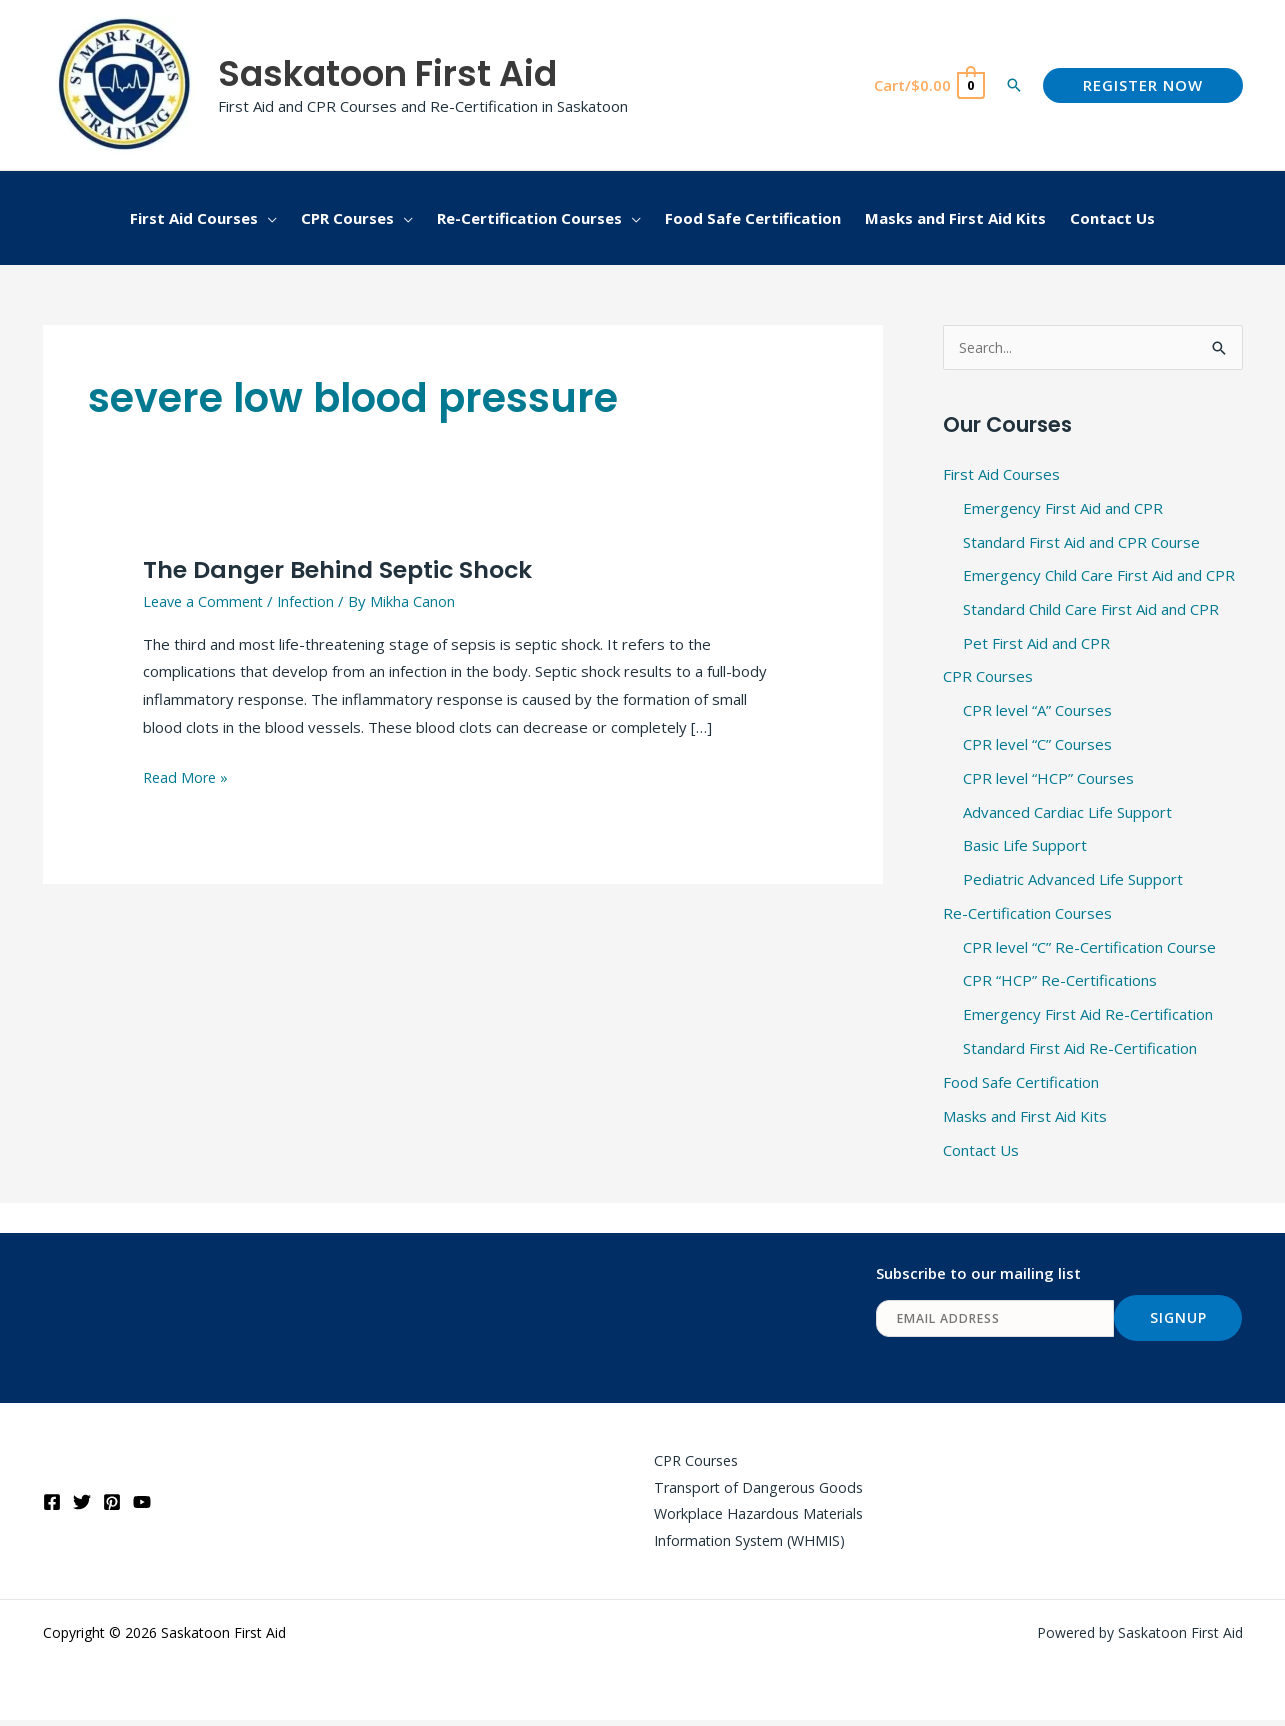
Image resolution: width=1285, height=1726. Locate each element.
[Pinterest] (112, 1505)
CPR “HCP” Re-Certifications (1060, 981)
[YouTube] (142, 1505)
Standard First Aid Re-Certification (1080, 1049)
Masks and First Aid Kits (1025, 1116)
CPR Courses (988, 677)
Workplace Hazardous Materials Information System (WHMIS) (753, 1531)
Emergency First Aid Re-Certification (1088, 1015)
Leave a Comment (205, 601)
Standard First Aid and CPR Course (1081, 542)
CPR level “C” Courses (1037, 745)
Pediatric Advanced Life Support (1073, 880)
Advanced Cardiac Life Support (1067, 812)
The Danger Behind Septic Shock (348, 569)
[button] (1014, 85)
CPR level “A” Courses (1037, 711)
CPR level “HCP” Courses (1048, 779)
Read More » (187, 775)
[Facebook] (52, 1505)
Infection (312, 601)
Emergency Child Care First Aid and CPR (1099, 576)
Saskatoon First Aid (387, 73)
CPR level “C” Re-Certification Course (1089, 947)
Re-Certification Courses (1027, 914)
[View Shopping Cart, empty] (928, 85)
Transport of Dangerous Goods (752, 1489)
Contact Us (981, 1150)
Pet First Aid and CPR (1036, 644)
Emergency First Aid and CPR (1063, 509)
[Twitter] (82, 1505)
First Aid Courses (1001, 475)
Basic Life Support (1025, 846)
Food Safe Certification (1021, 1082)
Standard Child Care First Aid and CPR (1091, 610)
